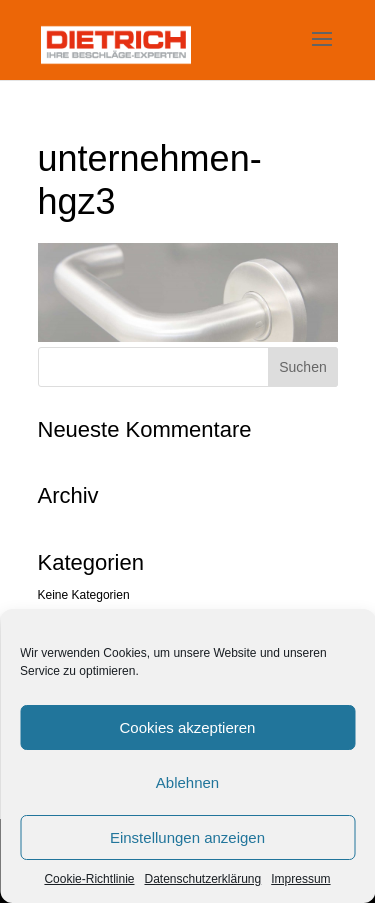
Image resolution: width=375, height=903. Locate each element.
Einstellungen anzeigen (187, 837)
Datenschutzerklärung (202, 879)
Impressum (300, 879)
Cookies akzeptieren (188, 727)
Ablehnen (187, 782)
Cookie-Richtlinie (89, 879)
